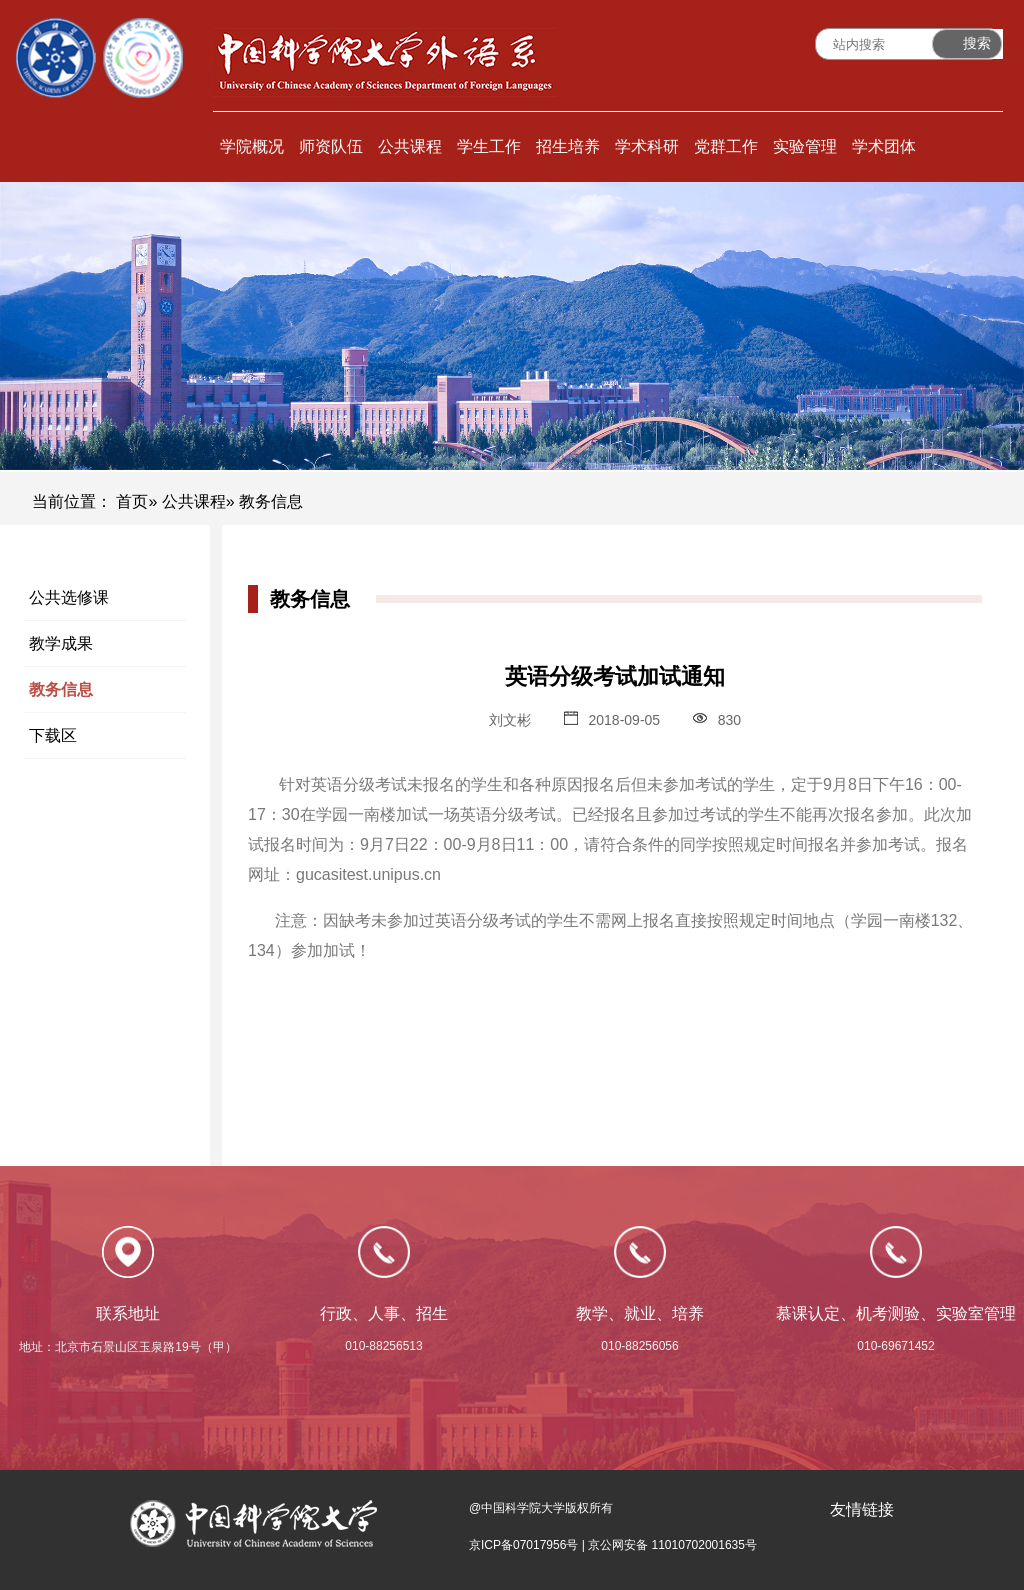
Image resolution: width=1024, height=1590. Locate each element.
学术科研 (647, 146)
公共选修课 (69, 597)
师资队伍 (331, 146)
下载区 (53, 735)
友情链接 (862, 1509)
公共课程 (410, 146)
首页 (132, 501)
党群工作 (726, 146)
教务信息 (61, 689)
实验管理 (805, 146)
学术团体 (884, 146)
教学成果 (61, 643)
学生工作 (489, 146)
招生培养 (568, 146)
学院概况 (252, 146)
